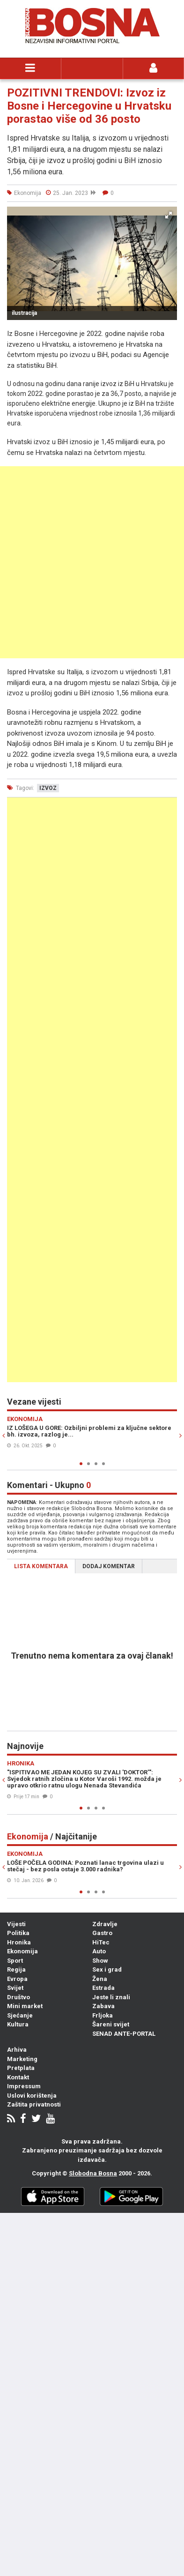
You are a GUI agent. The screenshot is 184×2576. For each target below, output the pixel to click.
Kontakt (18, 2077)
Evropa (17, 1978)
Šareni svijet (110, 2024)
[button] (168, 215)
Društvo (18, 1997)
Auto (99, 1951)
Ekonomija (22, 1951)
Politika (18, 1932)
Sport (15, 1960)
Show (100, 1960)
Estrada (103, 1987)
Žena (99, 1978)
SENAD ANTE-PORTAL (123, 2033)
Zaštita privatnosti (34, 2104)
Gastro (102, 1932)
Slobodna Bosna (93, 2173)
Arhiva (17, 2049)
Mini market (25, 2006)
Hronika (19, 1942)
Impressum (24, 2086)
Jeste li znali (111, 1997)
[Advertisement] (92, 562)
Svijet (15, 1987)
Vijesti (16, 1924)
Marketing (22, 2058)
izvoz (48, 788)
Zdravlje (105, 1924)
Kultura (18, 2024)
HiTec (101, 1942)
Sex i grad (107, 1969)
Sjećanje (20, 2015)
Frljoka (102, 2015)
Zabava (103, 2006)
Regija (16, 1969)
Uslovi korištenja (32, 2095)
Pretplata (21, 2067)
